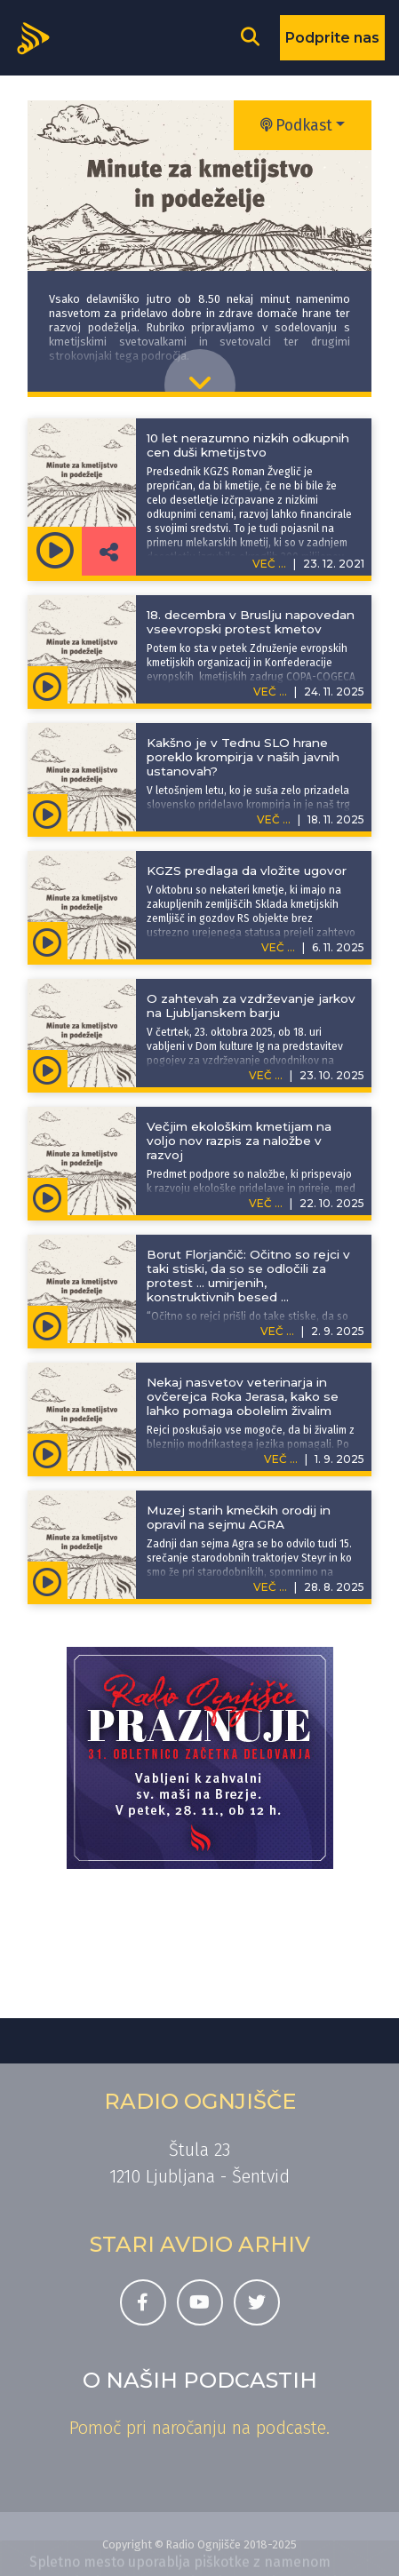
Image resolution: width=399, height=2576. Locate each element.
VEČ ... (270, 691)
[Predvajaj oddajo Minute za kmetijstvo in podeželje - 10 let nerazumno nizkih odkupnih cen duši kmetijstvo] (55, 551)
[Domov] (39, 36)
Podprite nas (332, 37)
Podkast (296, 125)
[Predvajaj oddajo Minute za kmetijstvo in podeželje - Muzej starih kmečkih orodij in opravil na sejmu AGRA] (48, 1580)
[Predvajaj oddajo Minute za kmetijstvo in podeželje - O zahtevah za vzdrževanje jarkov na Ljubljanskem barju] (48, 1068)
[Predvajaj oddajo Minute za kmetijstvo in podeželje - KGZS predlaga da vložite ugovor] (48, 940)
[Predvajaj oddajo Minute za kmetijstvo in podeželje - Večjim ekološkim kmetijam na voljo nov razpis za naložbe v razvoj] (48, 1196)
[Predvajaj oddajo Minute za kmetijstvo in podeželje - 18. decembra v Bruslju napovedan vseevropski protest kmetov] (48, 685)
